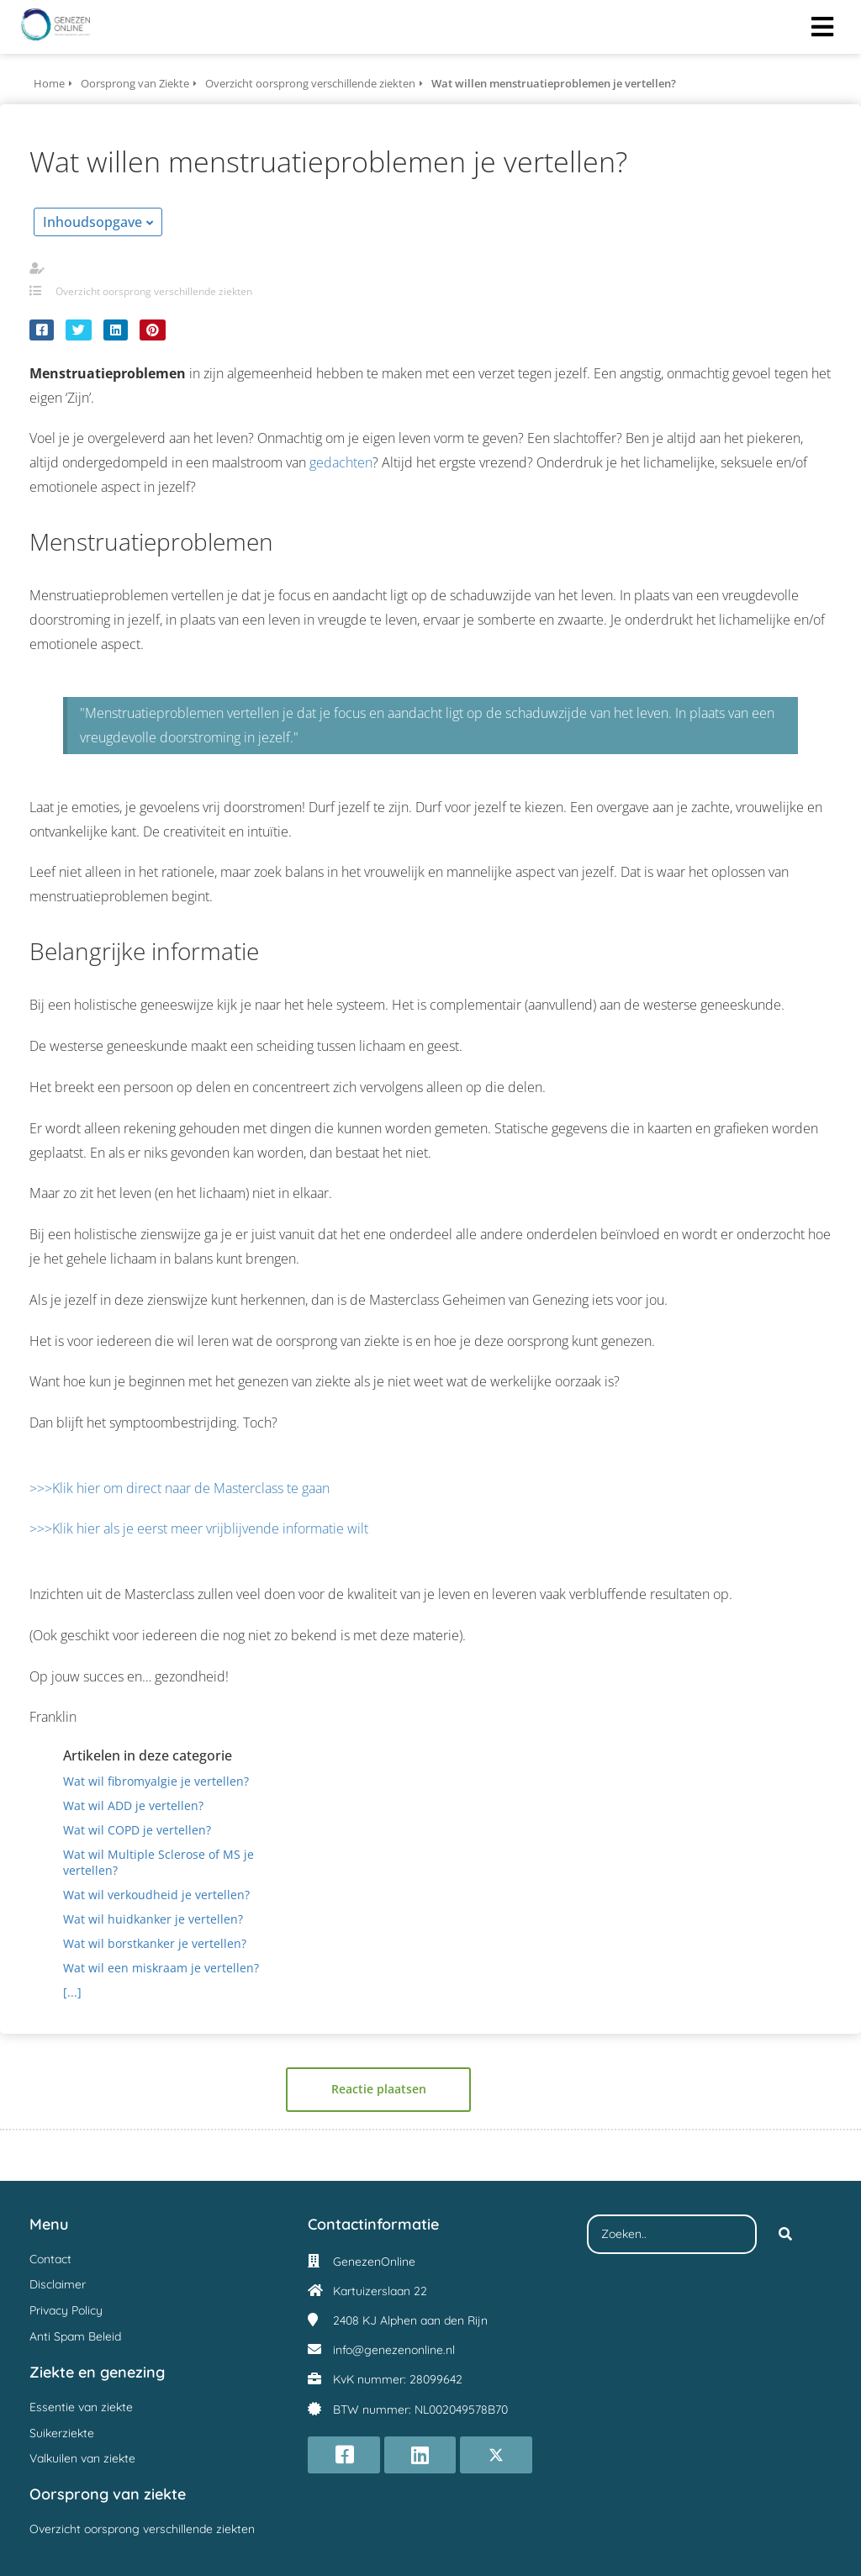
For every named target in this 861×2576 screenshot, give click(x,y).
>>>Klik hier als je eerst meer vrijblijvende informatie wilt (198, 1528)
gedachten (340, 462)
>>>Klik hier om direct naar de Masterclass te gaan (179, 1488)
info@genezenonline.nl (394, 2349)
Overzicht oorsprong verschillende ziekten (153, 291)
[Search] (785, 2234)
